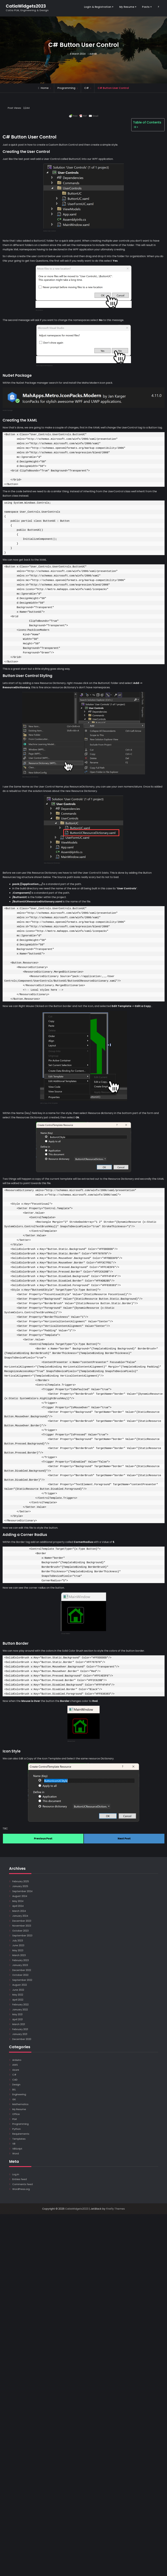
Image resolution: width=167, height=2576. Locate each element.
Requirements (20, 2133)
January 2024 (20, 1915)
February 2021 (20, 2029)
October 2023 (20, 1930)
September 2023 (22, 1935)
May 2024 (17, 1901)
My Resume (126, 7)
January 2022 (20, 2009)
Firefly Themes (115, 2209)
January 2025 (20, 1886)
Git (14, 2099)
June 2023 (18, 1945)
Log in (15, 2174)
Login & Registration (97, 7)
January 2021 (19, 2034)
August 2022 (19, 1984)
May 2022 (17, 1994)
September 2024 (22, 1891)
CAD (14, 2079)
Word (15, 2153)
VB (13, 2143)
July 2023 (17, 1940)
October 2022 (20, 1975)
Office (16, 2114)
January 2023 (20, 1965)
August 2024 (19, 1896)
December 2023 (21, 1920)
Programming (66, 88)
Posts (146, 7)
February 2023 (20, 1960)
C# (86, 88)
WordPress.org (21, 2189)
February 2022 (20, 2004)
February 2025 (20, 1881)
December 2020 (21, 2039)
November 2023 (21, 1925)
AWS (15, 2064)
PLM (14, 2119)
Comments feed (22, 2184)
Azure (15, 2069)
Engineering (19, 2094)
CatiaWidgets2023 (26, 6)
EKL (14, 2089)
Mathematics (20, 2104)
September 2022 (22, 1980)
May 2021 (17, 2014)
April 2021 (17, 2019)
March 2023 (19, 1955)
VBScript (17, 2148)
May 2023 (17, 1950)
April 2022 (17, 1999)
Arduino (16, 2060)
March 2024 (19, 1911)
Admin (93, 53)
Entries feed (19, 2179)
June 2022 (18, 1989)
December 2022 (21, 1970)
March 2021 (18, 2024)
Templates (19, 2138)
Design (16, 2084)
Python (16, 2129)
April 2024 (18, 1906)
